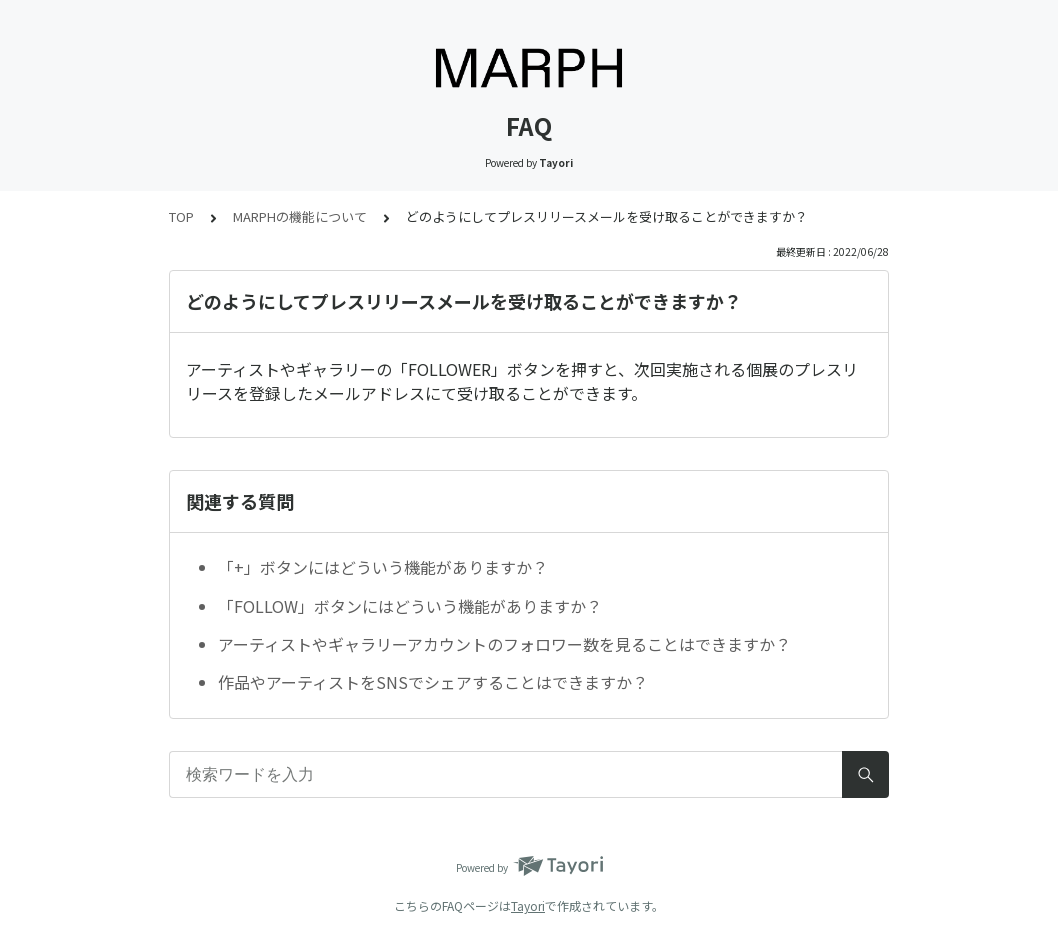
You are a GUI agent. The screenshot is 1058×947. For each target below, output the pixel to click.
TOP (181, 216)
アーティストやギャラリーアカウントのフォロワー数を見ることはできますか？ (504, 644)
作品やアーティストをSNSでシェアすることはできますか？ (433, 682)
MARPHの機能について (300, 216)
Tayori (528, 905)
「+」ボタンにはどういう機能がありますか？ (383, 567)
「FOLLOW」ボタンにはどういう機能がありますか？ (410, 606)
